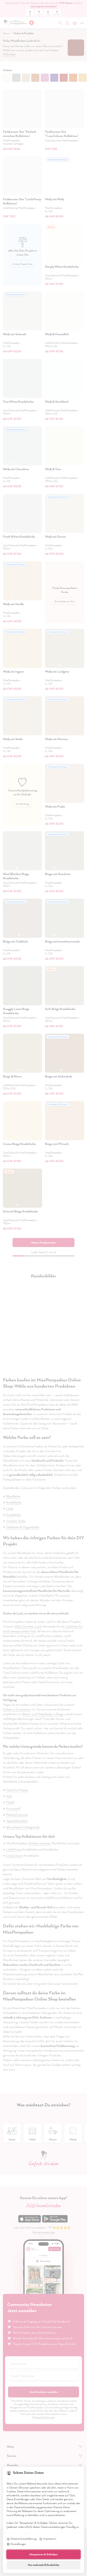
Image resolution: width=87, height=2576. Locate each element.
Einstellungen (16, 2544)
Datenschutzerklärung (21, 2539)
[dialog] (43, 1288)
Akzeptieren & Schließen (43, 2554)
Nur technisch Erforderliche (43, 2565)
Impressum (47, 2539)
